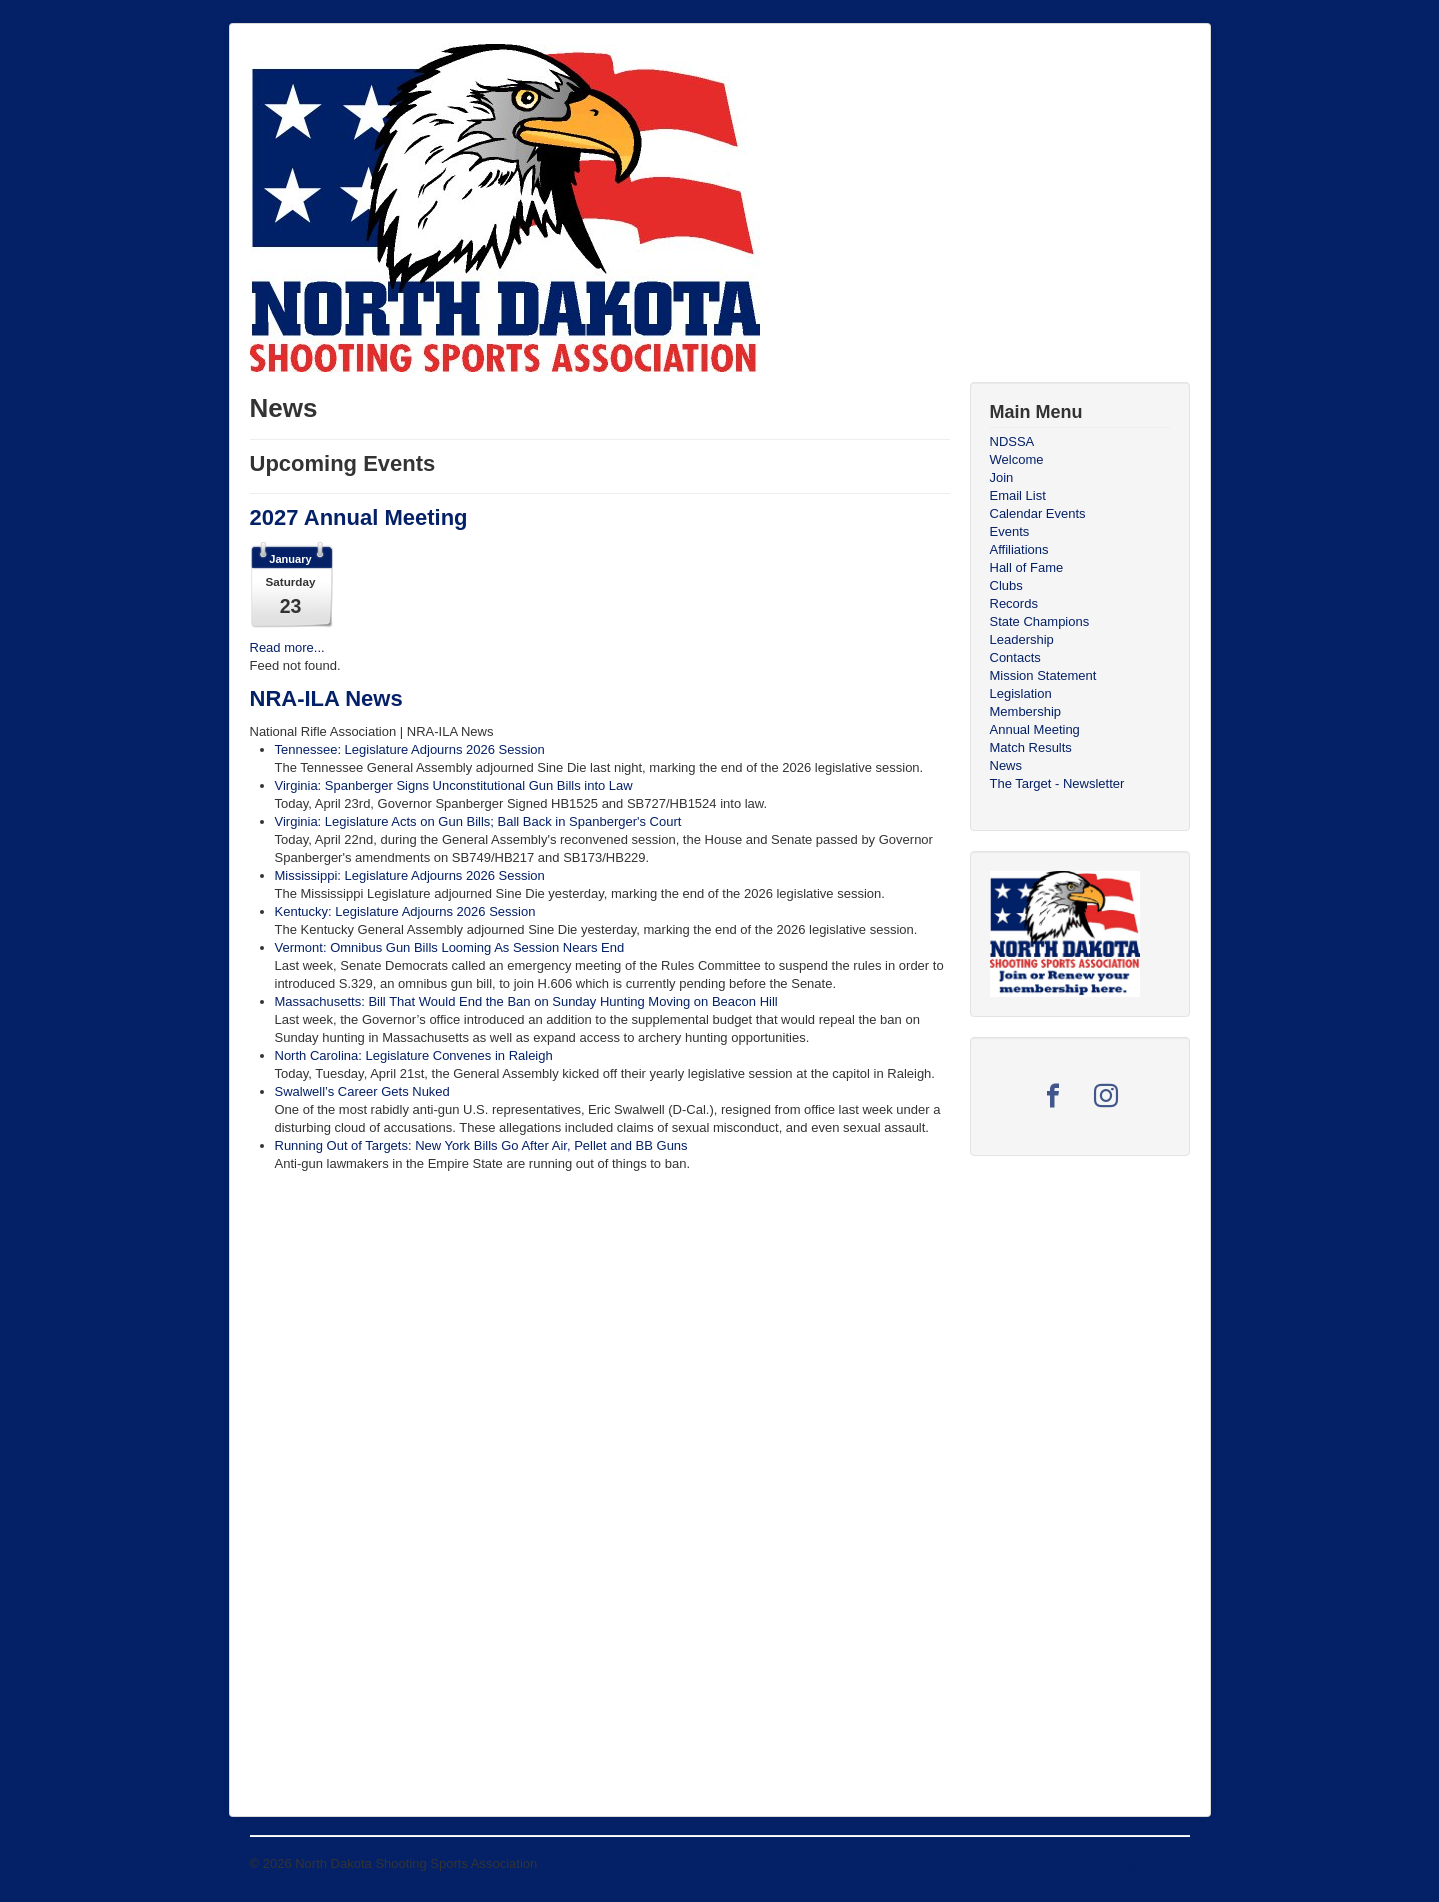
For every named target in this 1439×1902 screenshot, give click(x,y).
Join (1002, 477)
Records (1014, 603)
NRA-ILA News (326, 698)
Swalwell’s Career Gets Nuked (362, 1091)
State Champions (1040, 621)
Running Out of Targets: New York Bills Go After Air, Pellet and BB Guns (481, 1145)
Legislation (1021, 693)
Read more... (287, 647)
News (1006, 765)
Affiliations (1019, 549)
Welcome (1017, 459)
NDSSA (1012, 441)
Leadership (1022, 639)
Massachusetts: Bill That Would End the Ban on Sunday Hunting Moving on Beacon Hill (526, 1001)
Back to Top (1156, 1863)
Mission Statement (1043, 675)
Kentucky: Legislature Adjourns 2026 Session (405, 911)
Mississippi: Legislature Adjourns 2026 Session (410, 875)
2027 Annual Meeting (359, 517)
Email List (1018, 495)
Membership (1026, 711)
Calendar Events (1038, 513)
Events (1010, 531)
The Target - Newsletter (1057, 783)
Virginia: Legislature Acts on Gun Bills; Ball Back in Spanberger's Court (478, 821)
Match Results (1031, 747)
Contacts (1015, 657)
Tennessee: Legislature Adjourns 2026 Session (410, 749)
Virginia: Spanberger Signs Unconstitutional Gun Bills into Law (454, 785)
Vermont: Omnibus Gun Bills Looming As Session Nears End (450, 947)
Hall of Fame (1027, 567)
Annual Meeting (1035, 729)
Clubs (1006, 585)
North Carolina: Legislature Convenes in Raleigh (414, 1055)
